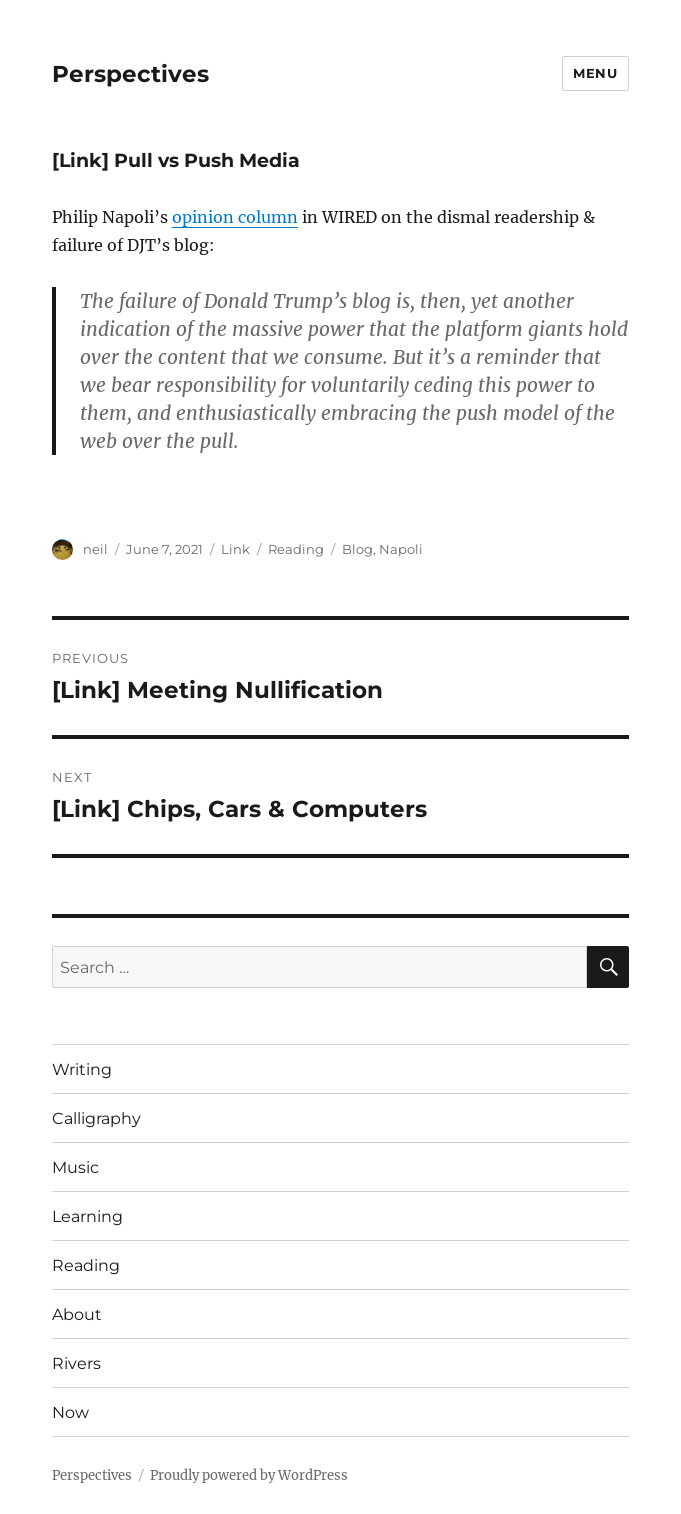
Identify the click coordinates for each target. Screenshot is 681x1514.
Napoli (401, 549)
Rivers (76, 1363)
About (77, 1314)
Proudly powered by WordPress (249, 1475)
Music (75, 1167)
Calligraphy (96, 1118)
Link (235, 549)
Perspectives (130, 74)
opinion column (235, 217)
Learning (87, 1216)
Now (70, 1412)
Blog (357, 549)
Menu (595, 73)
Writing (82, 1069)
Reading (296, 549)
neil (95, 549)
